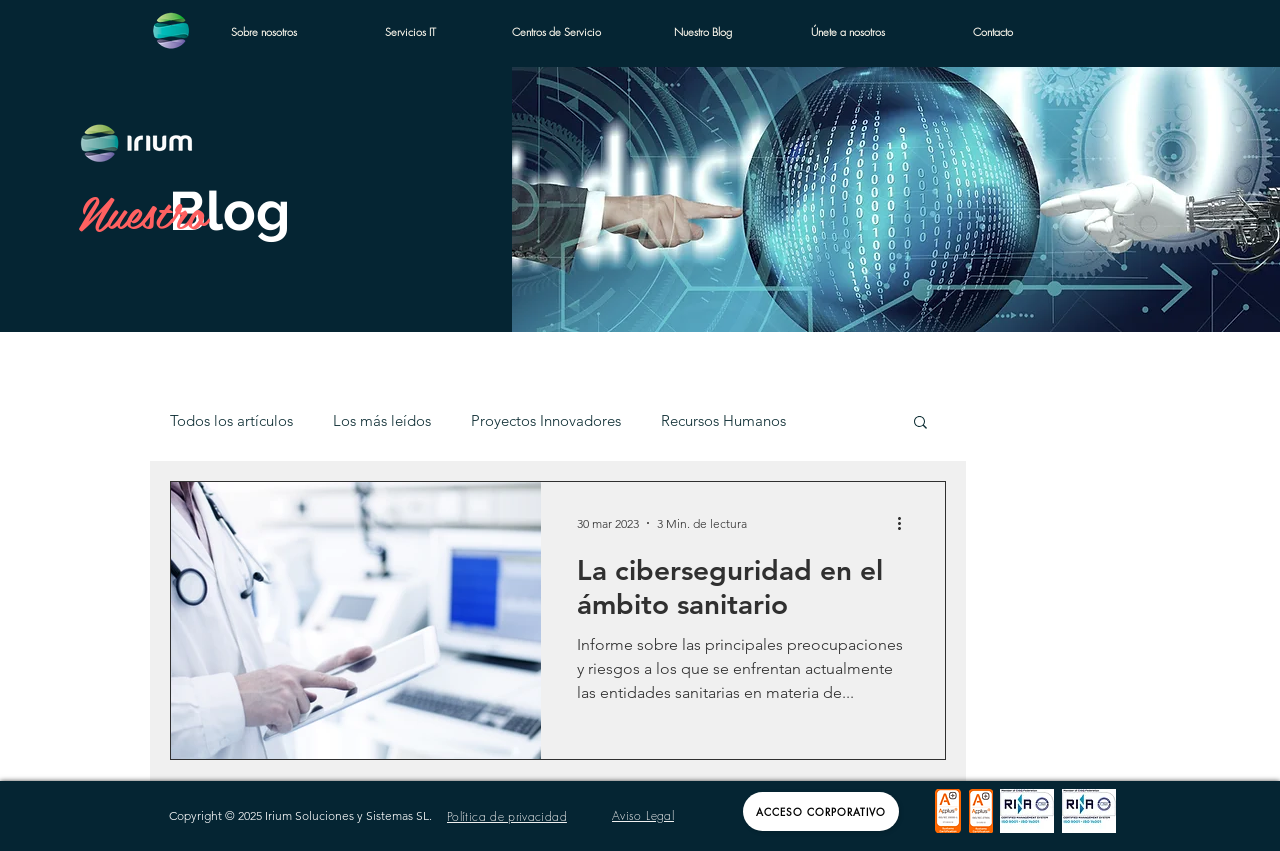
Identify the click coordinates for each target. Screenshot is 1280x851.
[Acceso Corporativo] (821, 811)
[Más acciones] (906, 523)
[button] (920, 423)
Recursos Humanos (723, 421)
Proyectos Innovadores (546, 421)
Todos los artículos (231, 421)
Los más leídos (382, 421)
